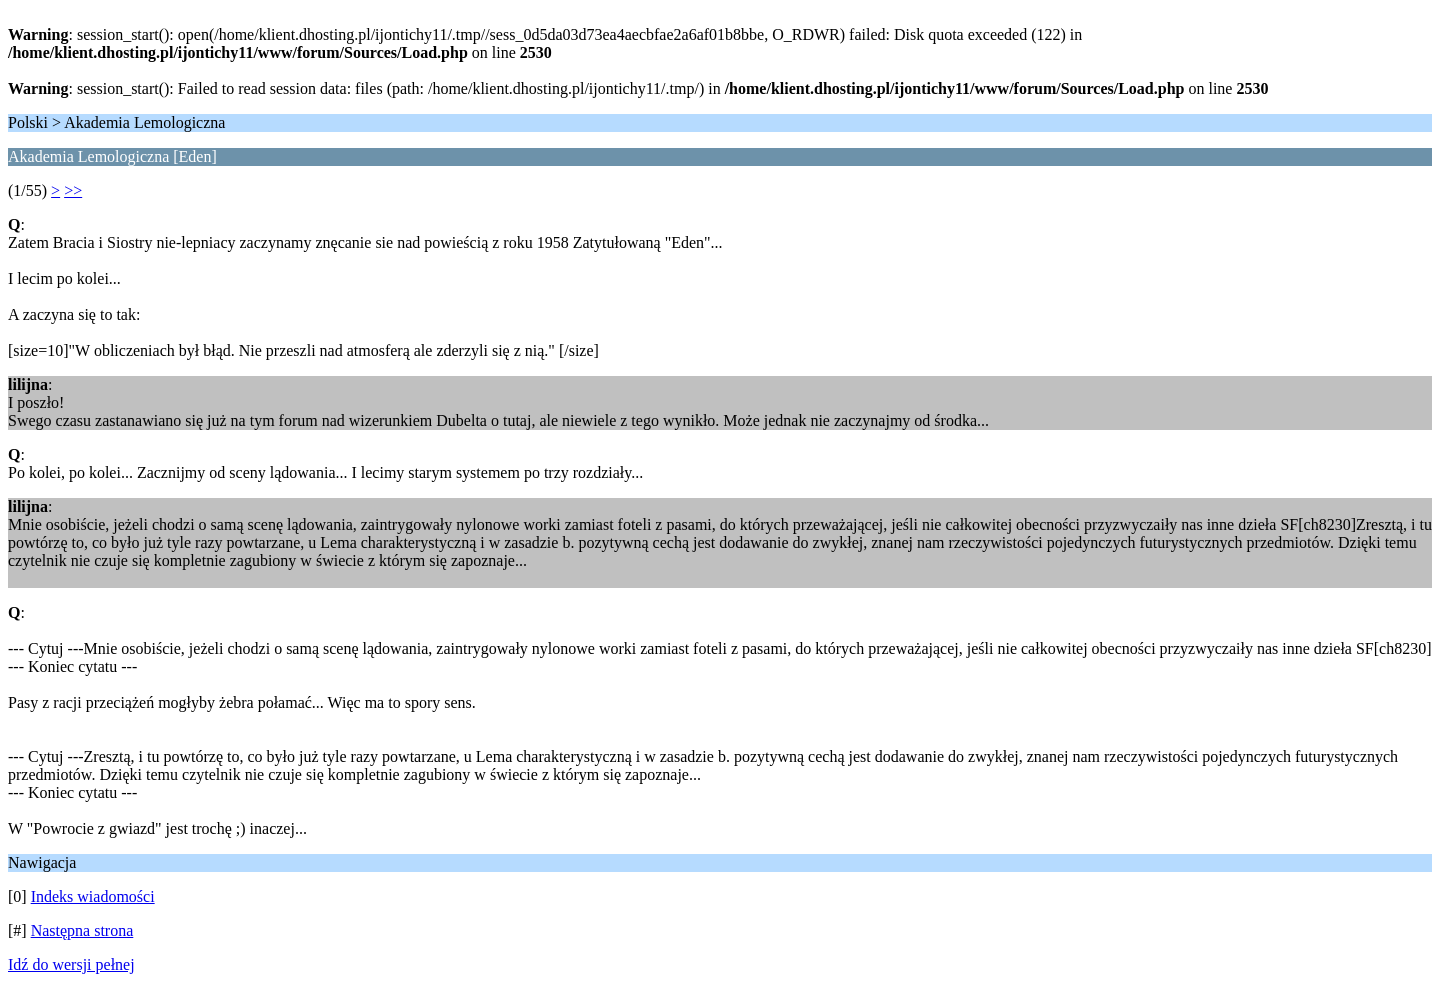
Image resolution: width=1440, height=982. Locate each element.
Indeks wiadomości (93, 896)
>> (73, 190)
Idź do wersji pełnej (71, 964)
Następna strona (82, 930)
